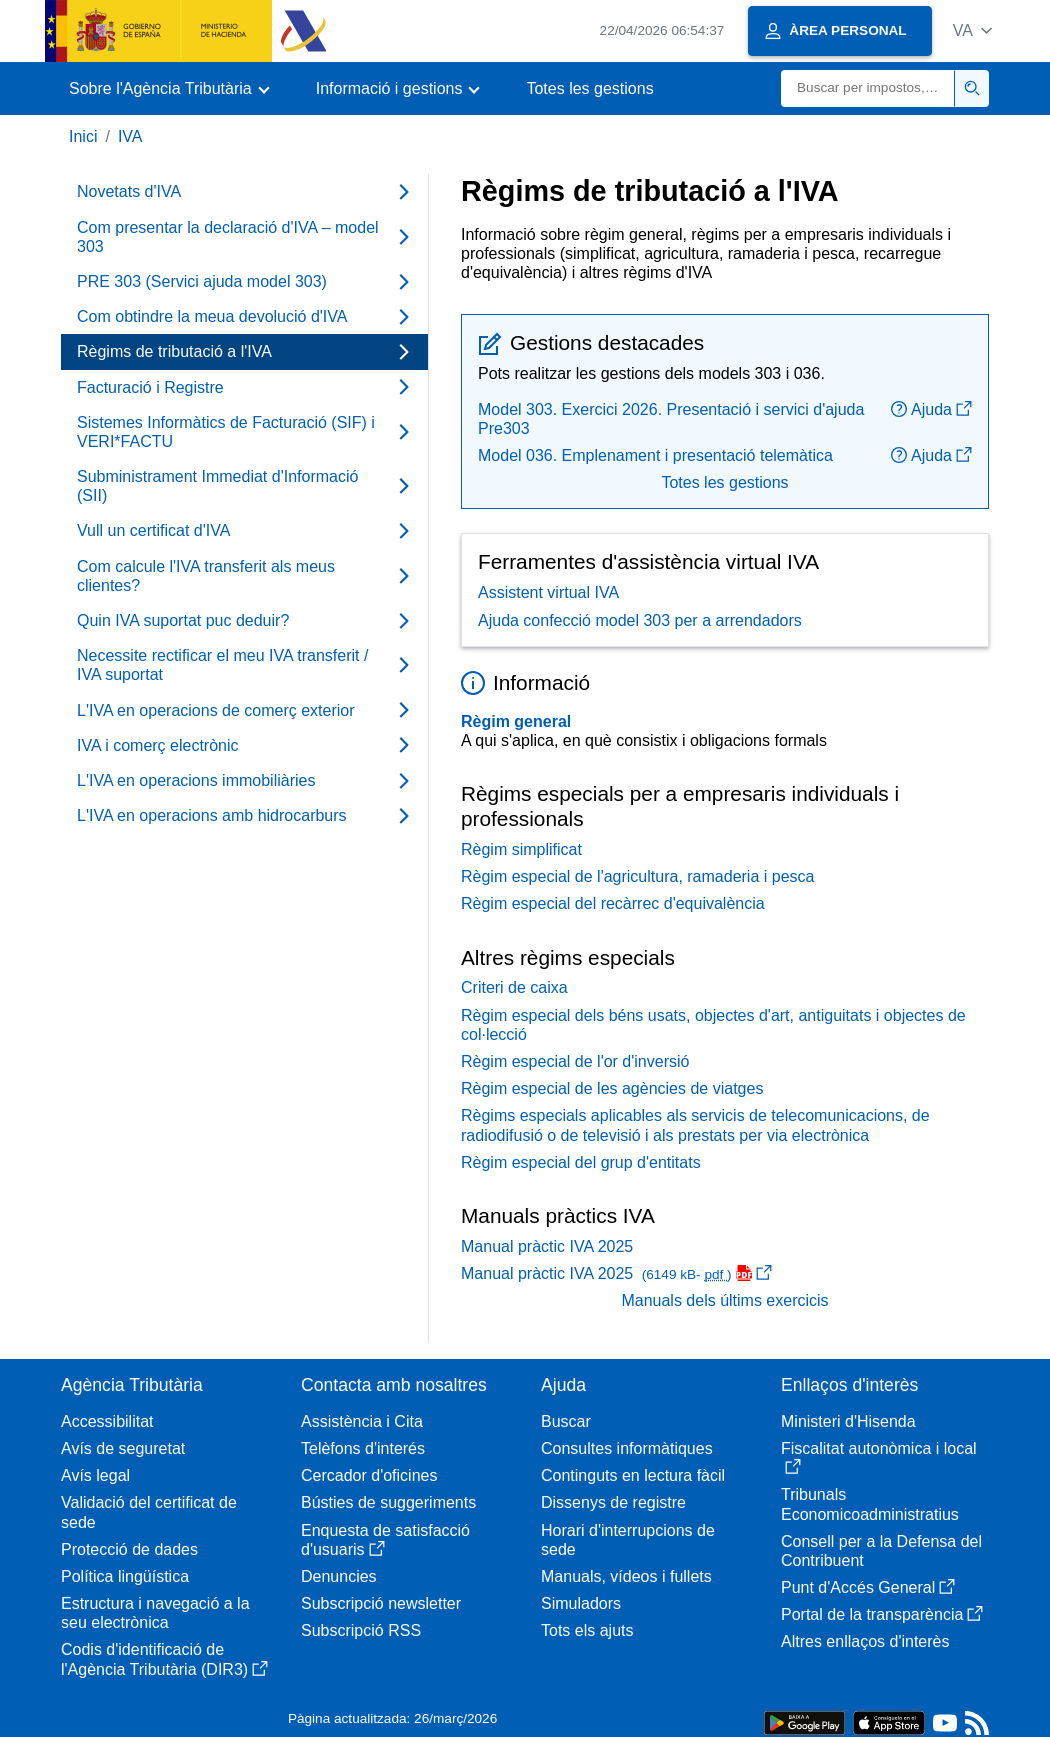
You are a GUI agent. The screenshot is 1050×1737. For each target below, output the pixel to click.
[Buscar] (868, 88)
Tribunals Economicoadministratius (870, 1504)
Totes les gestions (589, 88)
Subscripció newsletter (381, 1603)
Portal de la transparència (882, 1614)
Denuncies (339, 1576)
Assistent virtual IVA (548, 592)
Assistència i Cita (362, 1421)
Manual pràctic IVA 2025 (547, 1246)
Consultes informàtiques (627, 1448)
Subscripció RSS (361, 1630)
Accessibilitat (107, 1421)
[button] (972, 30)
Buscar (566, 1421)
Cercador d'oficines (369, 1475)
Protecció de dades (129, 1549)
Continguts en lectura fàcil (633, 1475)
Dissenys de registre (613, 1502)
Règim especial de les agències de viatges (612, 1088)
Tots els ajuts (587, 1630)
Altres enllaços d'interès (865, 1641)
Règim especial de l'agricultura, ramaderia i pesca (637, 876)
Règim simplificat (521, 849)
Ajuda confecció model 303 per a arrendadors (640, 620)
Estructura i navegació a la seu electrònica (155, 1613)
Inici (83, 136)
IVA (130, 136)
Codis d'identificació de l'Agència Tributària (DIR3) (164, 1659)
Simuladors (581, 1603)
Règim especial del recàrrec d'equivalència (613, 903)
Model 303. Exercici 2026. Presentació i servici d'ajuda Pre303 (671, 419)
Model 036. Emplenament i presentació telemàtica (655, 455)
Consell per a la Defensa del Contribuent (881, 1551)
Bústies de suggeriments (388, 1502)
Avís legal (95, 1475)
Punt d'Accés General (868, 1587)
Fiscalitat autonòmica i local (879, 1457)
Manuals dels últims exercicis (724, 1300)
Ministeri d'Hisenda (848, 1421)
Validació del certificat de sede (149, 1512)
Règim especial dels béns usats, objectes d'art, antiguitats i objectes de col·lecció (713, 1025)
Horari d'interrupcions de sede (628, 1540)
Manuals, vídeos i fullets (626, 1576)
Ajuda (931, 409)
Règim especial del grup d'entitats (581, 1162)
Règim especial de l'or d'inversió (575, 1061)
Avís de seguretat (123, 1448)
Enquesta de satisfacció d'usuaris (385, 1540)
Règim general (516, 721)
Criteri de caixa (514, 987)
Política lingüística (125, 1576)
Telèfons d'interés (363, 1448)
